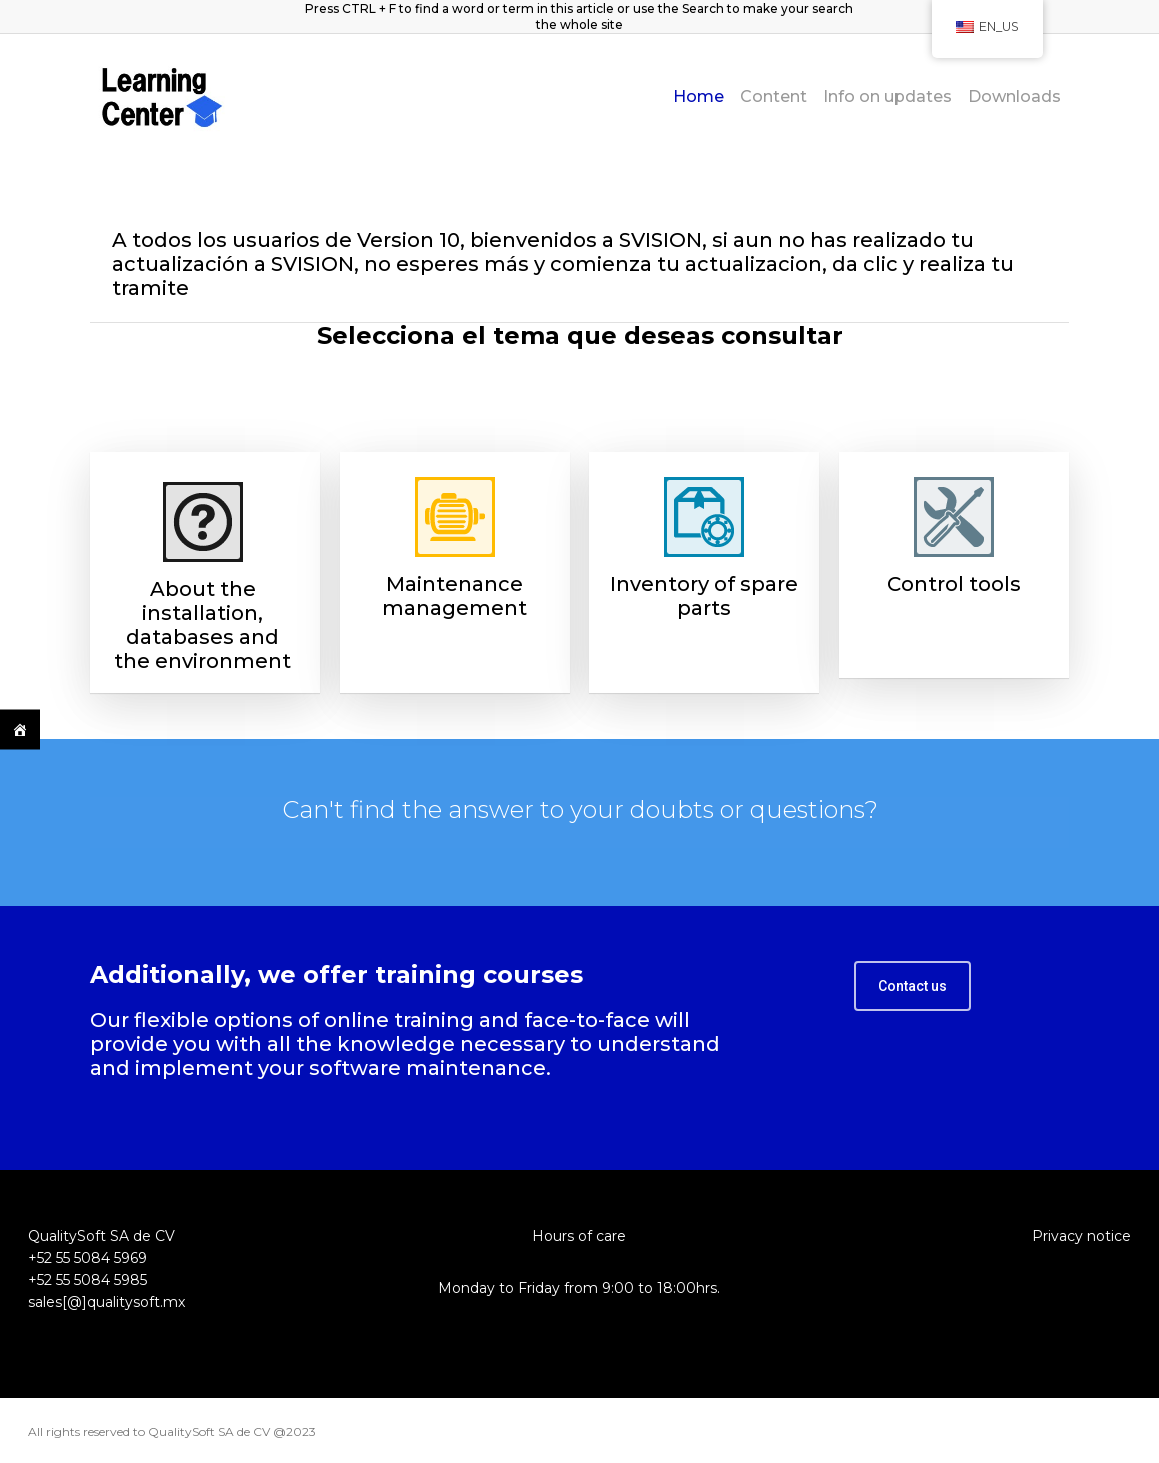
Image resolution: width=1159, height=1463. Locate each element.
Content (773, 97)
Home (698, 97)
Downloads (1014, 97)
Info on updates (887, 97)
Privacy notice (1081, 1236)
